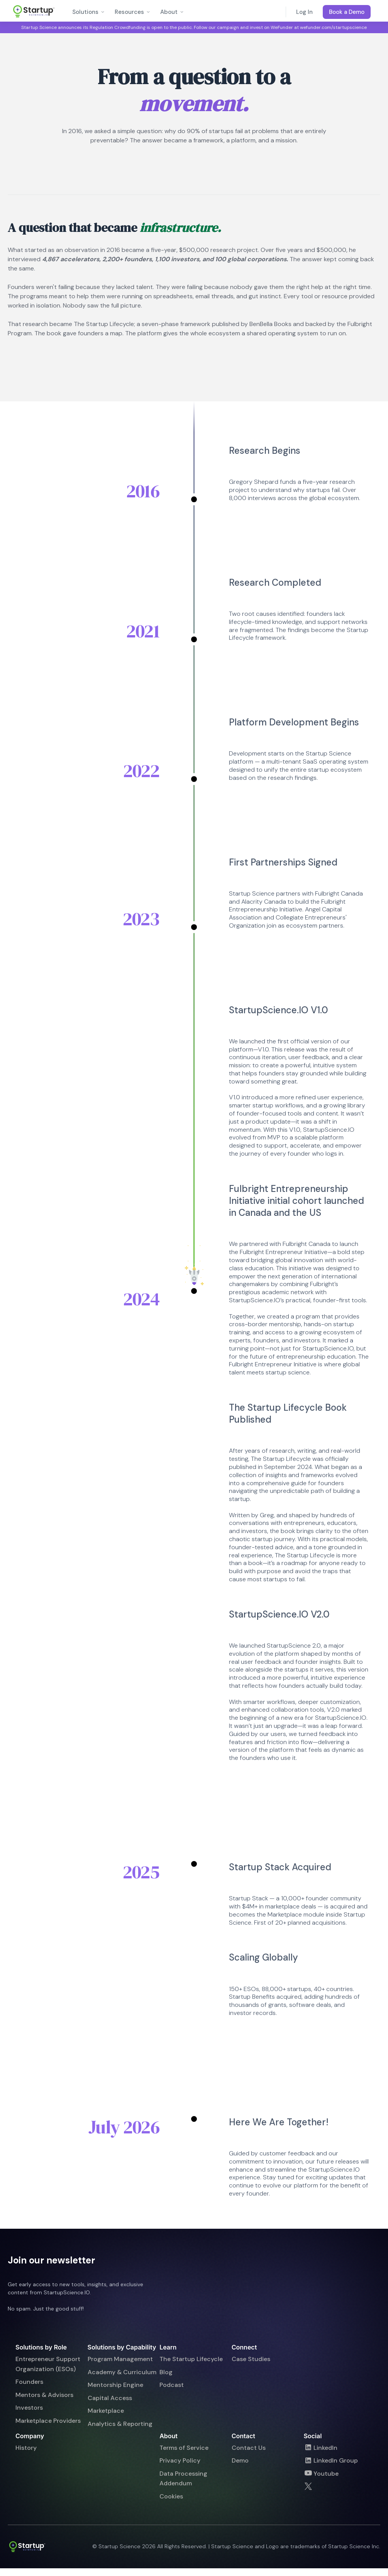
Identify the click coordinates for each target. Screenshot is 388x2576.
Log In (304, 12)
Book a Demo (346, 12)
